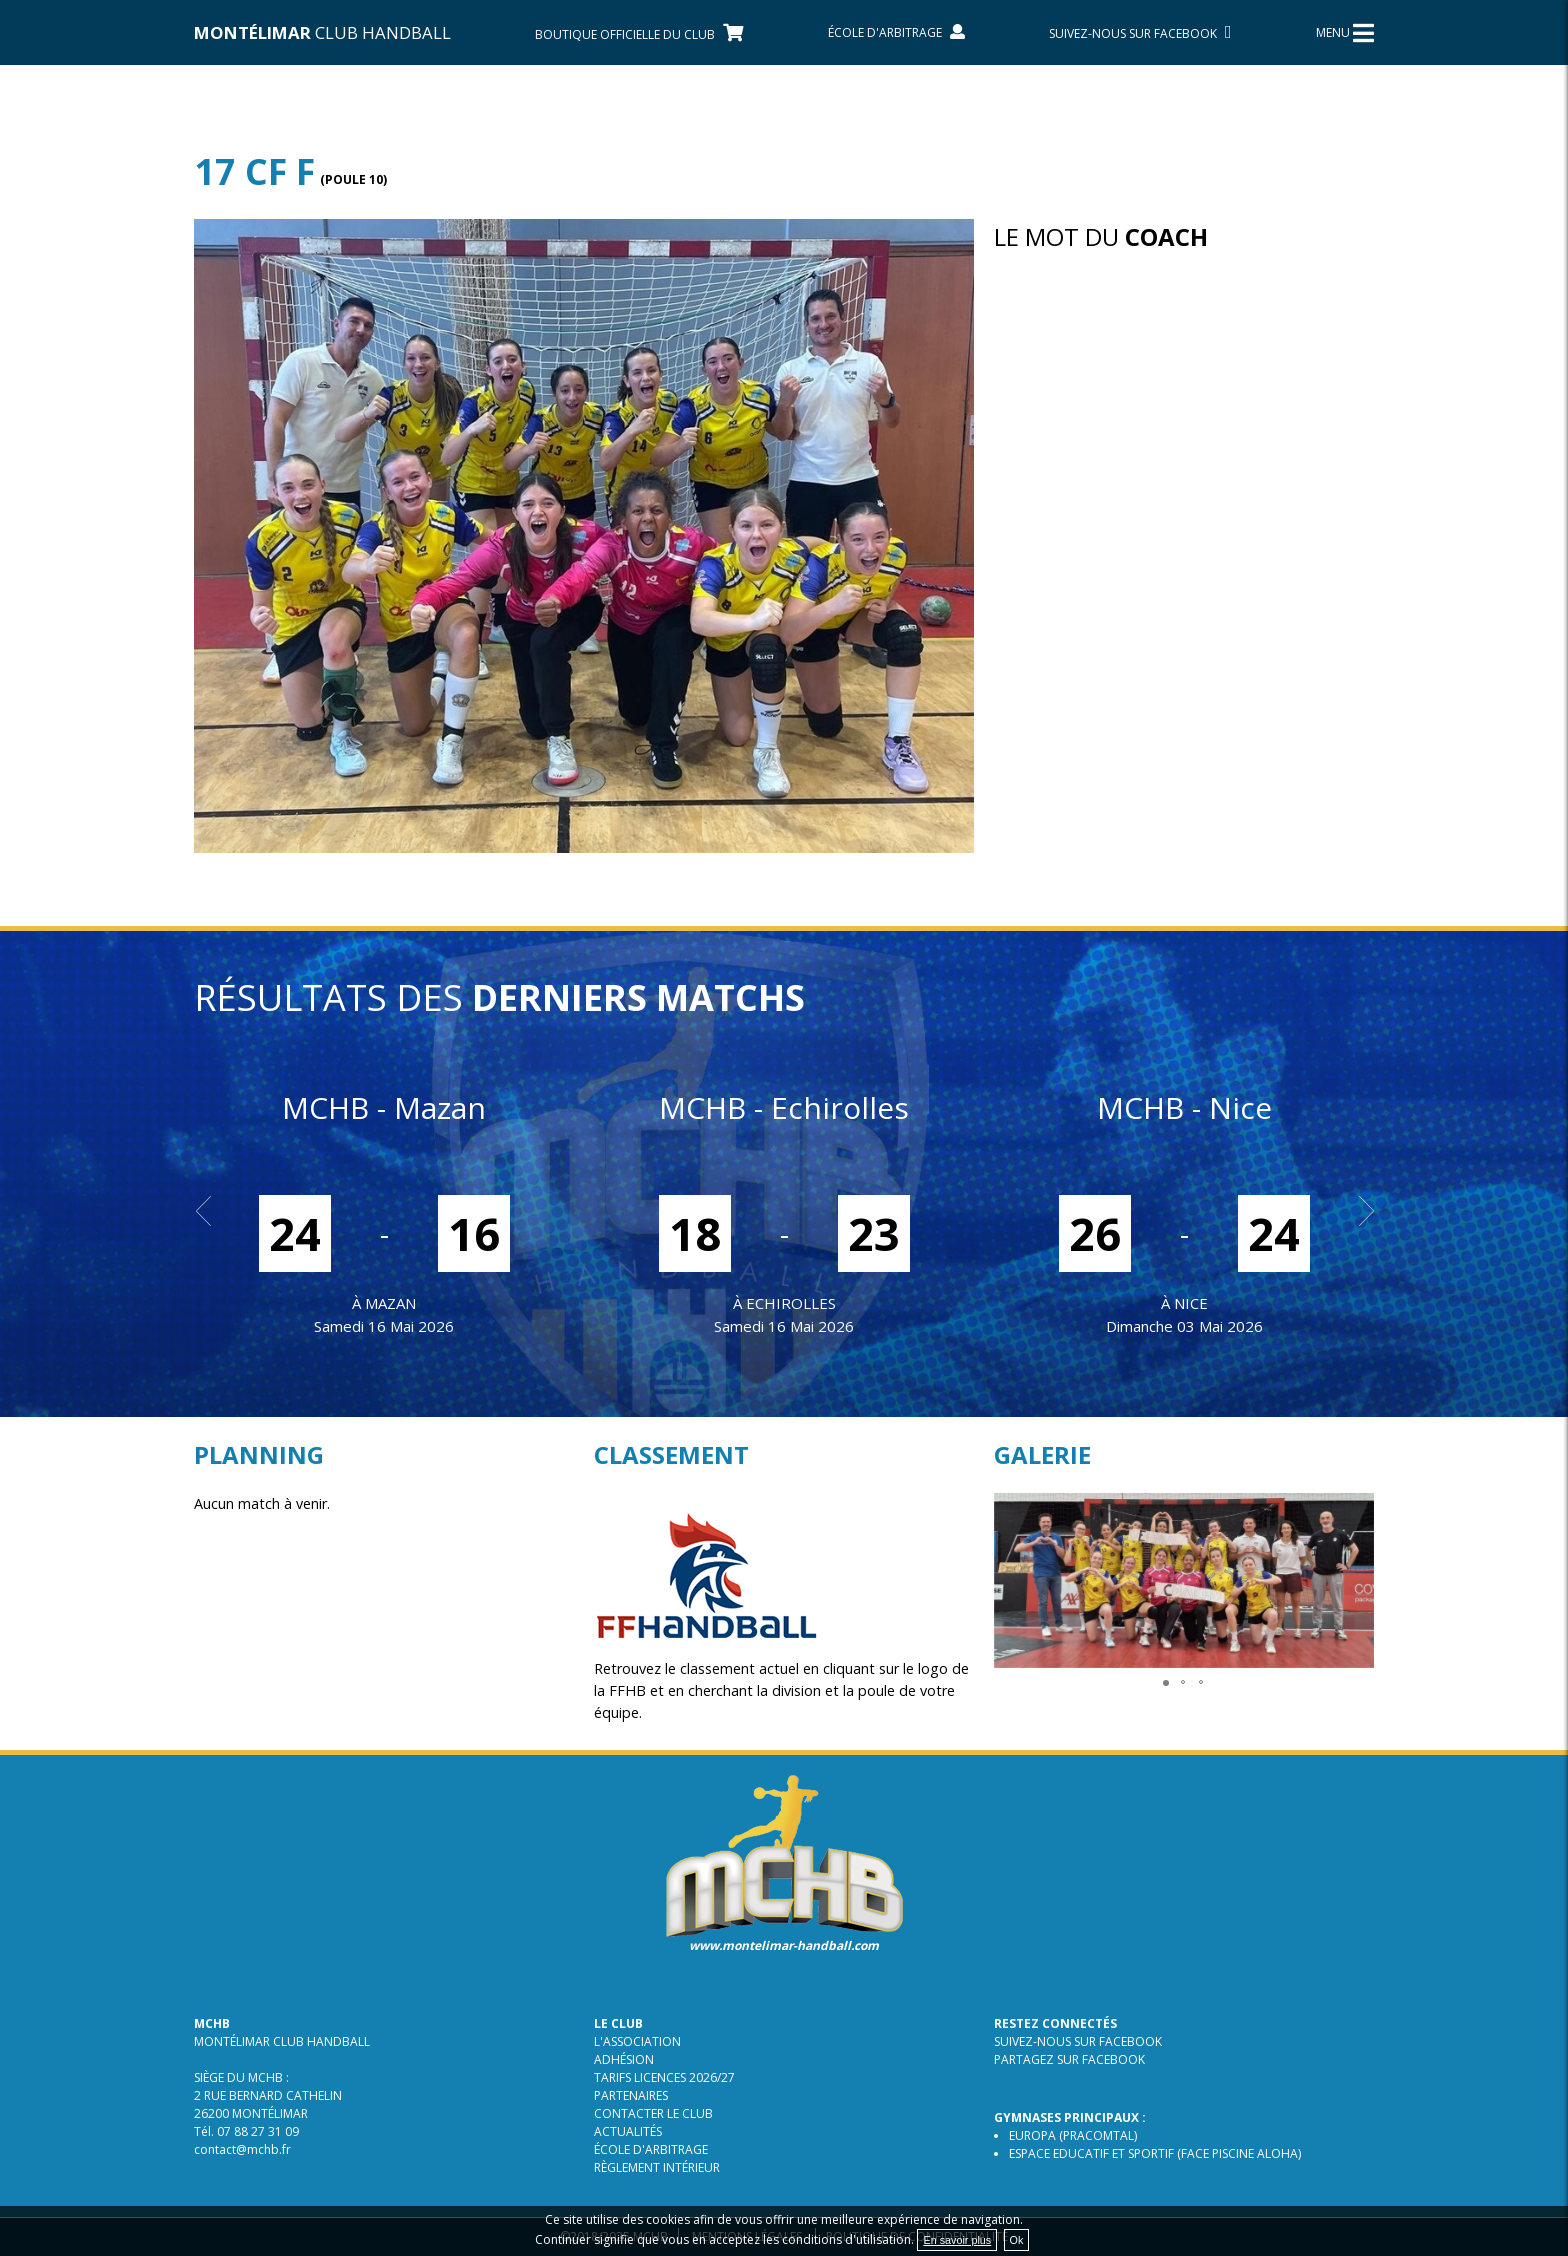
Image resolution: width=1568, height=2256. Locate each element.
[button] (1356, 1511)
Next (1358, 1211)
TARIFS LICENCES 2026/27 (664, 2077)
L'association (637, 2041)
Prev (210, 1211)
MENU (1345, 33)
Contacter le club (653, 2113)
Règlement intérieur (657, 2167)
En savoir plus (957, 2240)
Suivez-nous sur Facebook (1078, 2041)
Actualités (628, 2131)
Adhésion (624, 2059)
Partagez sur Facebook (1069, 2059)
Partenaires (631, 2095)
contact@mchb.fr (242, 2149)
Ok (1017, 2240)
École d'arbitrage (651, 2149)
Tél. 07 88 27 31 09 (246, 2131)
